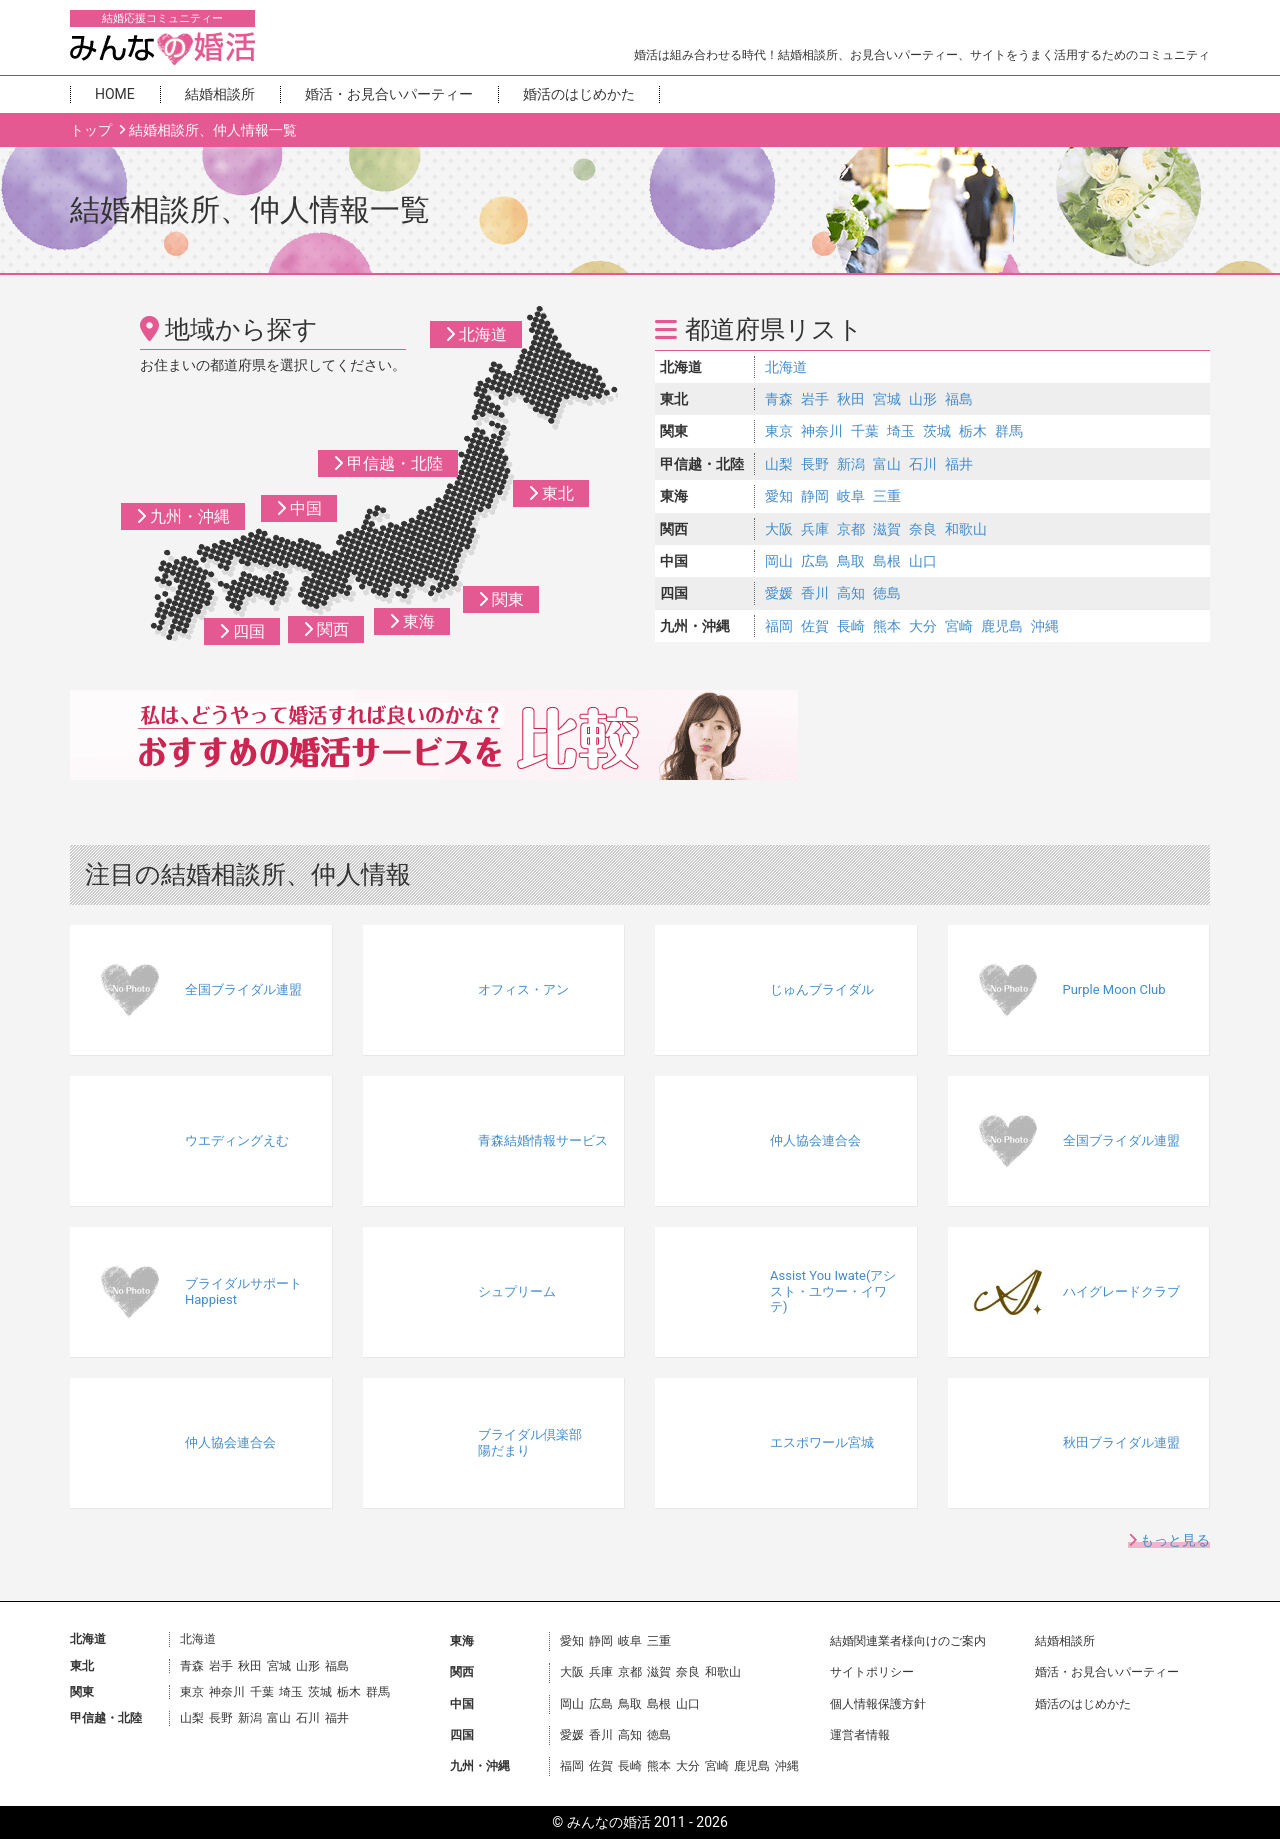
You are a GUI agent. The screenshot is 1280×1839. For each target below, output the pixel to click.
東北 (551, 493)
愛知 (779, 496)
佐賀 (815, 626)
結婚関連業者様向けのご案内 (908, 1641)
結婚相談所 (220, 94)
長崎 (851, 626)
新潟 (851, 464)
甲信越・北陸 (388, 463)
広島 (815, 561)
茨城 (937, 431)
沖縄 (1045, 626)
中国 (299, 508)
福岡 (779, 626)
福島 (959, 399)
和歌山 (966, 529)
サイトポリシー (872, 1672)
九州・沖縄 (183, 516)
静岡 (815, 496)
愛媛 (779, 593)
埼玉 (901, 431)
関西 (326, 629)
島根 (887, 561)
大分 (923, 626)
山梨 (779, 464)
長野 (815, 464)
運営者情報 (860, 1735)
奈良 (923, 529)
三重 (887, 496)
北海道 (476, 334)
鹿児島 (1002, 626)
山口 (923, 561)
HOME (115, 94)
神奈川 (822, 431)
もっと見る (1169, 1540)
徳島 (887, 593)
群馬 (1009, 431)
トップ (92, 130)
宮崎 (959, 626)
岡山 (779, 561)
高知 (851, 593)
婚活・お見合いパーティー (389, 94)
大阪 (779, 529)
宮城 (887, 399)
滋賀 (887, 529)
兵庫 (815, 529)
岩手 (815, 399)
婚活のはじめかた (579, 94)
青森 (779, 399)
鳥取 (851, 561)
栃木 (973, 431)
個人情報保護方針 (878, 1704)
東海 (412, 621)
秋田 (851, 399)
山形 (923, 399)
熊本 (887, 626)
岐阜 (851, 496)
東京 (779, 431)
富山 (887, 464)
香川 (815, 593)
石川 (923, 464)
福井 (959, 464)
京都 (851, 529)
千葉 (865, 431)
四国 (242, 631)
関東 (501, 599)
